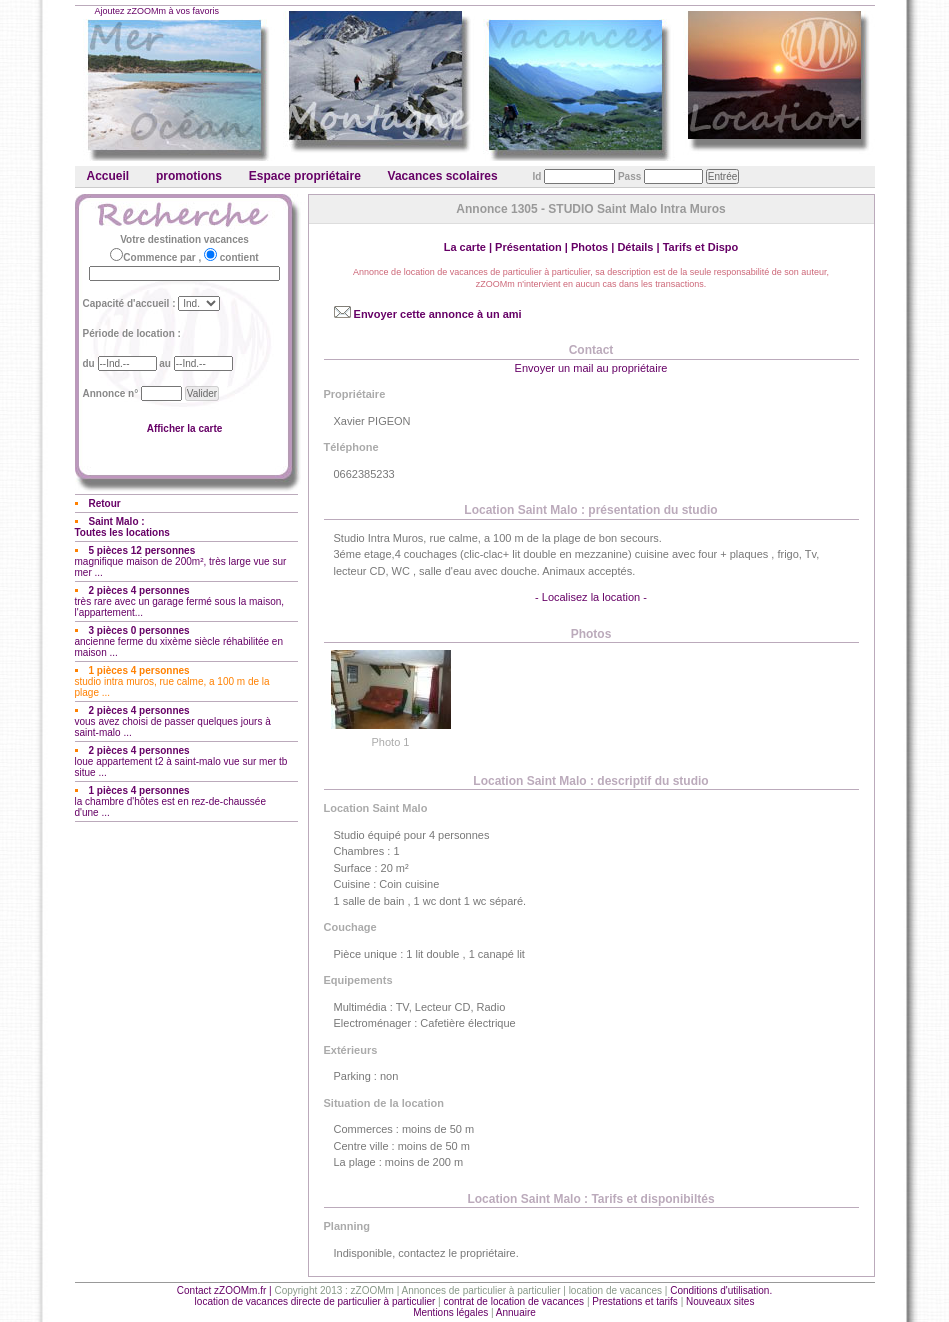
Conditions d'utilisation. (721, 1290)
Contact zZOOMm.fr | (226, 1290)
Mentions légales (450, 1312)
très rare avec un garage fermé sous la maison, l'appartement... (180, 601)
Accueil (108, 176)
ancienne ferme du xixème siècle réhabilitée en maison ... (179, 641)
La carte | (469, 247)
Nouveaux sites (720, 1301)
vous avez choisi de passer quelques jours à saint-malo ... (173, 721)
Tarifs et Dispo (701, 247)
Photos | (594, 247)
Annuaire (516, 1312)
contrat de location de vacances (513, 1301)
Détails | (639, 247)
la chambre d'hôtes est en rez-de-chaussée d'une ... (170, 801)
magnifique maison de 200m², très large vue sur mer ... (181, 561)
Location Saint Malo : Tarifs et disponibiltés (590, 1199)
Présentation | (533, 247)
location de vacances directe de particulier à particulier (315, 1301)
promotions (189, 176)
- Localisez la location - (591, 597)
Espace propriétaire (305, 176)
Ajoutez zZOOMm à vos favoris (157, 11)
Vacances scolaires (443, 176)
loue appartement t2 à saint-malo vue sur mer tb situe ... (181, 761)
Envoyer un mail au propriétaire (591, 368)
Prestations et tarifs (635, 1301)
